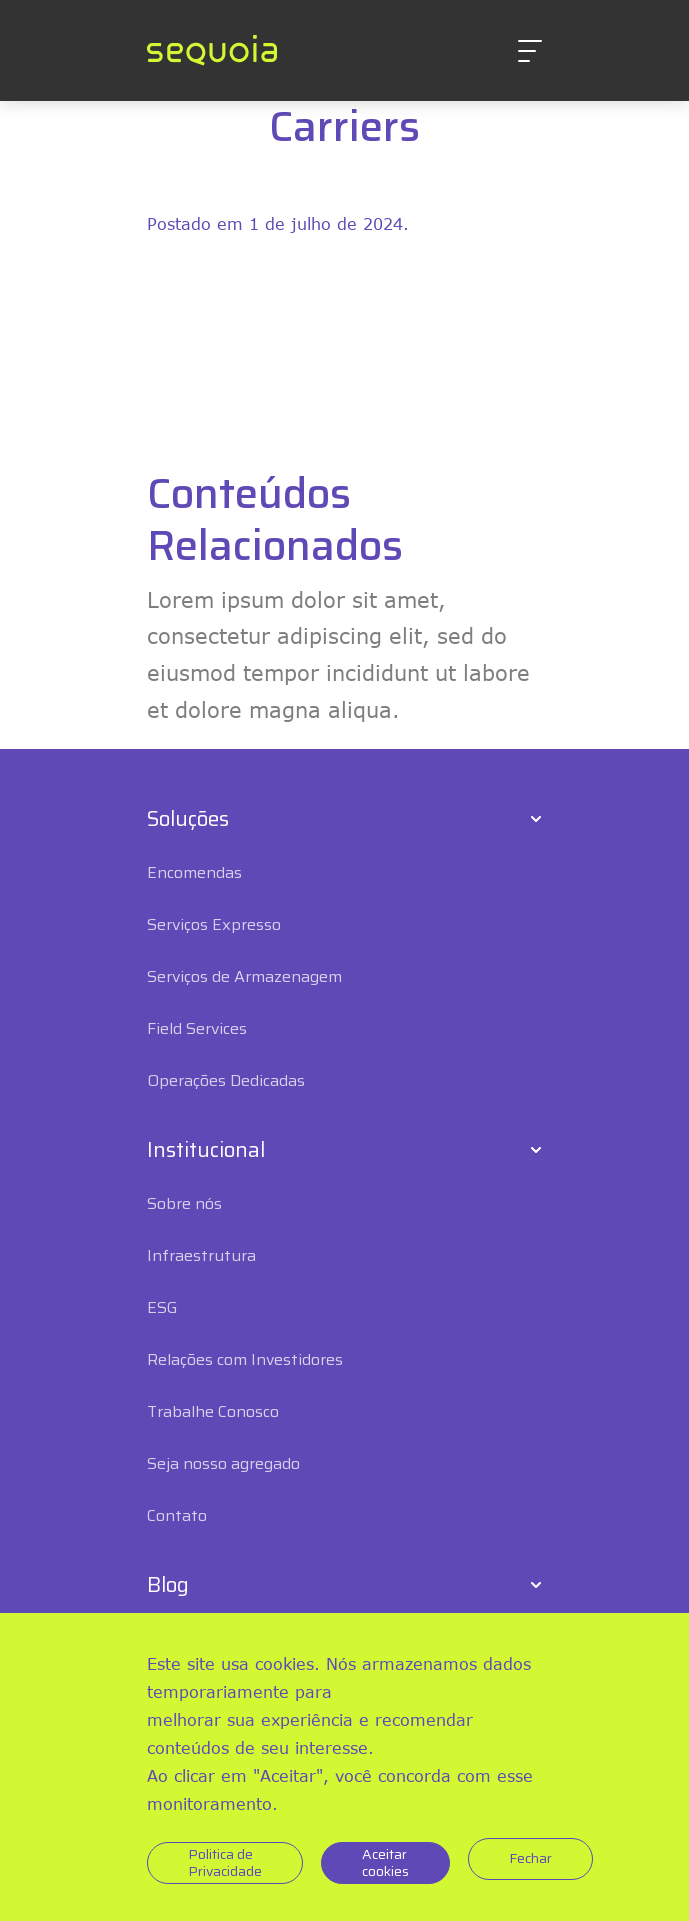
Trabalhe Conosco (213, 1411)
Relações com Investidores (245, 1359)
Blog (168, 1585)
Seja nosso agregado (223, 1463)
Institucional (206, 1150)
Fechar (530, 1858)
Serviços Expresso (214, 924)
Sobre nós (184, 1203)
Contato (177, 1515)
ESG (162, 1307)
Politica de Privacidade (225, 1862)
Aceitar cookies (385, 1862)
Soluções (188, 819)
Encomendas (194, 872)
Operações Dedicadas (226, 1080)
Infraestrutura (201, 1255)
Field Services (197, 1028)
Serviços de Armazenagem (244, 976)
